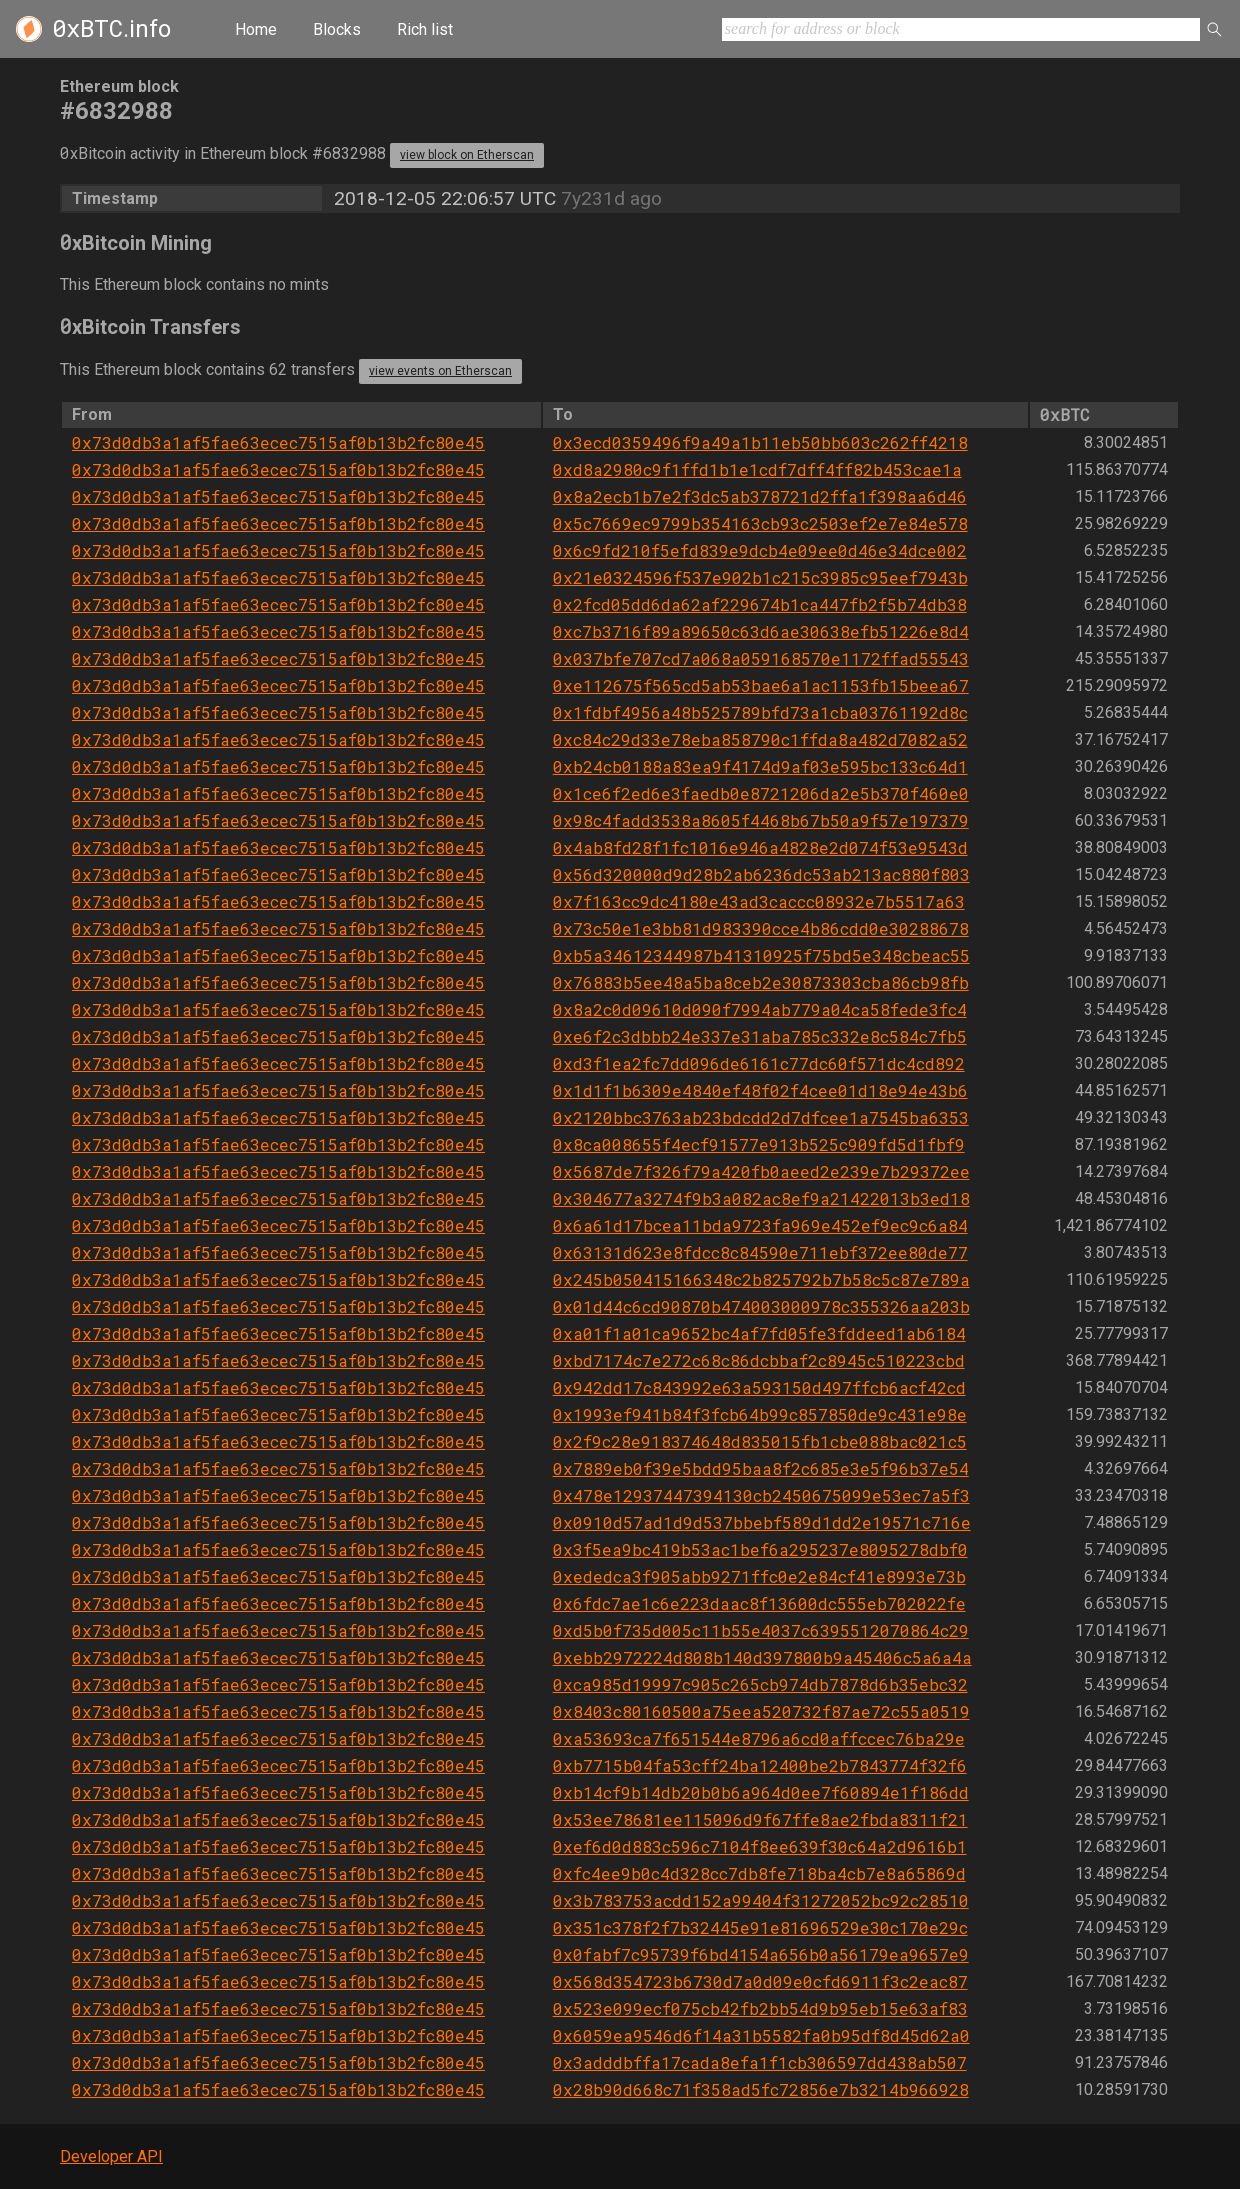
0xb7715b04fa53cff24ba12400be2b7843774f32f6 (760, 1765)
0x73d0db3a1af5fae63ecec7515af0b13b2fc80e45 (278, 442)
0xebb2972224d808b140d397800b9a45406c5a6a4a (762, 1657)
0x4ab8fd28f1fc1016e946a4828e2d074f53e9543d (760, 847)
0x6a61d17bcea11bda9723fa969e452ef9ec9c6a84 (760, 1225)
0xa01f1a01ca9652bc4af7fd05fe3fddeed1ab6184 (759, 1333)
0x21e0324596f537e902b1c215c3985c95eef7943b (760, 577)
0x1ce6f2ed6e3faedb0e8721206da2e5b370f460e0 (761, 793)
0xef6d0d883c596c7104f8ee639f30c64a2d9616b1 (760, 1846)
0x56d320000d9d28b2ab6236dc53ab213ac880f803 (761, 874)
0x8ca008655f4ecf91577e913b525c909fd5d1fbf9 (759, 1144)
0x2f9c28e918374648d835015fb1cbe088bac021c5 (760, 1441)
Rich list (425, 29)
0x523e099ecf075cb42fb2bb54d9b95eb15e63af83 (760, 2008)
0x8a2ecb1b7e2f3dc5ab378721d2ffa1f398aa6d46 (760, 496)
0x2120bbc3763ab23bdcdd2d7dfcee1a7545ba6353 (761, 1117)
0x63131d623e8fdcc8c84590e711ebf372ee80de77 (760, 1252)
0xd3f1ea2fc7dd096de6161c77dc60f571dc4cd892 (759, 1063)
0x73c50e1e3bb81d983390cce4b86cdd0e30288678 (761, 928)
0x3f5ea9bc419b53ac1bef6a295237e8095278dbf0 (760, 1549)
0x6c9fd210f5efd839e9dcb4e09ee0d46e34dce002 (760, 550)
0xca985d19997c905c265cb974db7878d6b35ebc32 (760, 1684)
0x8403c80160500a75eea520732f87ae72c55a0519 (761, 1711)
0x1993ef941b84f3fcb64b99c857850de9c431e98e (760, 1414)
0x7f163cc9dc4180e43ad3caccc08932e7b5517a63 (759, 901)
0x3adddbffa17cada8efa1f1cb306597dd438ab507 (760, 2062)
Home (256, 29)
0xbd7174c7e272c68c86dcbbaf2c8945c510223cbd (759, 1360)
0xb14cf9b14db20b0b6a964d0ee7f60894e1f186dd (761, 1792)
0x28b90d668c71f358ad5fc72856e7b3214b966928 (761, 2089)
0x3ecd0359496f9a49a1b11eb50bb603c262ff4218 (760, 442)
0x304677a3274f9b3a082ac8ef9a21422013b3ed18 (761, 1198)
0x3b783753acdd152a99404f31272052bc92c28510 (761, 1900)
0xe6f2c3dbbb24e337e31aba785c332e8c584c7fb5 (760, 1036)
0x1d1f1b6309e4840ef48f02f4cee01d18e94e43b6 (760, 1090)
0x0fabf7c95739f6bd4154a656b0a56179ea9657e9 (761, 1954)
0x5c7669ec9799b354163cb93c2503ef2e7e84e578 (760, 523)
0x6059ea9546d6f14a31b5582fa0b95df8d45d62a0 (761, 2035)
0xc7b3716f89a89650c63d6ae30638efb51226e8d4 (761, 631)
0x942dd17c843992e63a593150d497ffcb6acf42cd (759, 1387)
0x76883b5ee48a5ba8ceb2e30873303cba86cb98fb (761, 982)
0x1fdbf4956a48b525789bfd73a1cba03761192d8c (760, 712)
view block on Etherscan (467, 155)
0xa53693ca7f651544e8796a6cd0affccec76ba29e (759, 1738)
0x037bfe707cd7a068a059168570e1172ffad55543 (761, 658)
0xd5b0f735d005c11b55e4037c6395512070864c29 (761, 1630)
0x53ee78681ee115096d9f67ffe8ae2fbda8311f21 (760, 1819)
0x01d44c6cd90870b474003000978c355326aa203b (761, 1306)
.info (111, 29)
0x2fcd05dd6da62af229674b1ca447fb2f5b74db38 (760, 604)
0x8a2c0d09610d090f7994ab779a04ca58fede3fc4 (760, 1009)
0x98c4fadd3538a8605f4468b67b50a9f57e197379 (761, 820)
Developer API (111, 2156)
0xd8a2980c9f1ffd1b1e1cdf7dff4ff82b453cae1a (757, 469)
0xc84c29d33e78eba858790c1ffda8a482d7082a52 (760, 739)
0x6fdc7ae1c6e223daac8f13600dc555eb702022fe (759, 1603)
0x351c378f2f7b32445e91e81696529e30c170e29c (760, 1927)
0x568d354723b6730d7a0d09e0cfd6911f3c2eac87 (760, 1981)
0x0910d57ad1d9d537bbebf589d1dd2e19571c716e (762, 1522)
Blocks (337, 29)
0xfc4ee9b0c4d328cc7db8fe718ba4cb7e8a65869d (759, 1873)
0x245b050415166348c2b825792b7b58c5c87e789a (761, 1279)
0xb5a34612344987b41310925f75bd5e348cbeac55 (761, 955)
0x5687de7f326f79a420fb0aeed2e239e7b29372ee (761, 1171)
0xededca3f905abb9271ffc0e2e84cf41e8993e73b (759, 1576)
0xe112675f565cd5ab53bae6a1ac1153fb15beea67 (761, 685)
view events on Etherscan (440, 371)
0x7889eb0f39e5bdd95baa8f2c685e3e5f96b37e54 (761, 1468)
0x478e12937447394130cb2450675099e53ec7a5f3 (761, 1495)
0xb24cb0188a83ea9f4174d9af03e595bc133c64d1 (760, 766)
